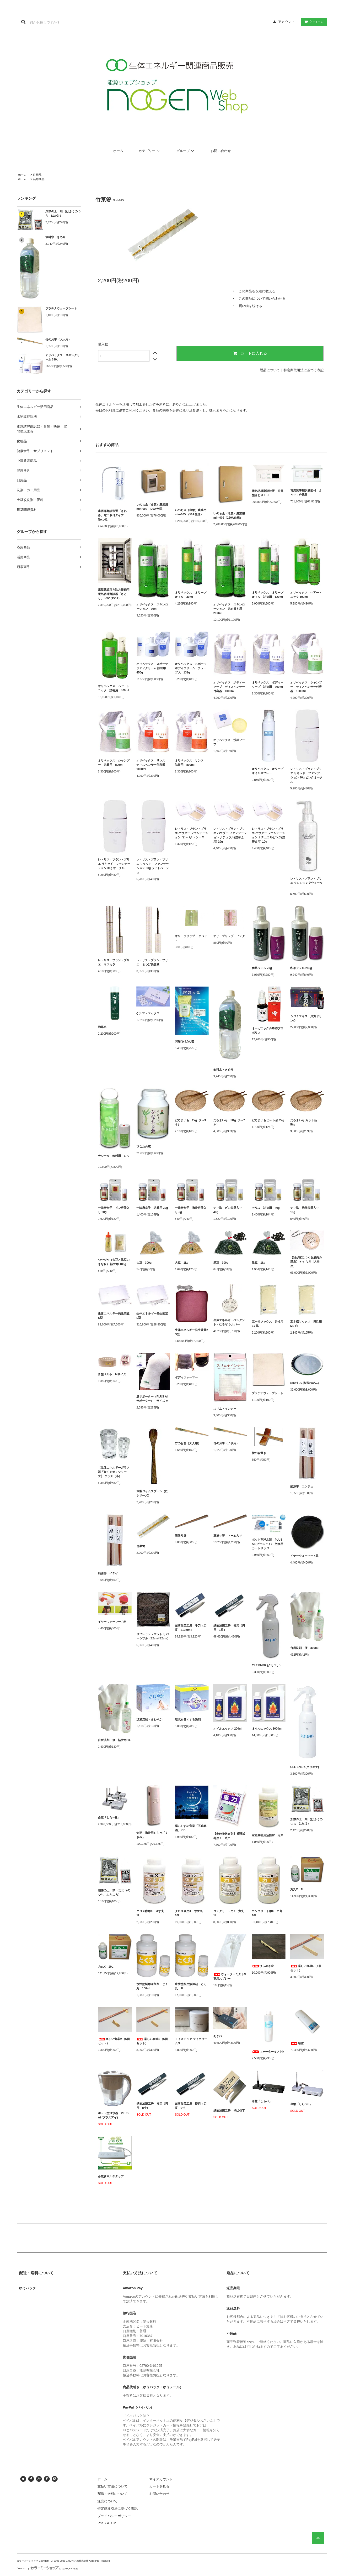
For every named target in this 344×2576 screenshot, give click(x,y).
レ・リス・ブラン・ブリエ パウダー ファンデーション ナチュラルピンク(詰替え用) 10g (268, 835)
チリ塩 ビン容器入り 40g (229, 1210)
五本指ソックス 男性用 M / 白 (306, 1324)
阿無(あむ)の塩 (184, 1041)
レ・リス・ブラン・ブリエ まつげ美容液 (152, 962)
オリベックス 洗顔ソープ (229, 742)
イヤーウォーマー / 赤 (112, 1621)
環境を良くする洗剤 (188, 1719)
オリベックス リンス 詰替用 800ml (190, 763)
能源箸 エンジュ (301, 1486)
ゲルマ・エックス (147, 1013)
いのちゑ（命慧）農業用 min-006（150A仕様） (229, 515)
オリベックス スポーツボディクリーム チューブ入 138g (190, 668)
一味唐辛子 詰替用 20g (152, 1208)
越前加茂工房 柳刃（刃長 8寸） (152, 2106)
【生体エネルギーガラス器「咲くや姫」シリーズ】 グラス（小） (113, 1472)
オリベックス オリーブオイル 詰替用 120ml (267, 595)
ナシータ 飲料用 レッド (113, 1158)
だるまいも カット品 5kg (305, 1122)
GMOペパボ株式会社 (77, 2561)
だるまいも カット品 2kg (268, 1120)
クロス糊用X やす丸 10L (190, 1913)
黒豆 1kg (258, 1262)
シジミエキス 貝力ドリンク (306, 1018)
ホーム (118, 151)
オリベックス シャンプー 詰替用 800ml (113, 763)
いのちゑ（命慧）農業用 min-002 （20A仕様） (152, 507)
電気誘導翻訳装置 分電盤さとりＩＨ (267, 493)
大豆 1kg (181, 1262)
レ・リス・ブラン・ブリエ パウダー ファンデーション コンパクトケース (191, 833)
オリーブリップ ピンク (229, 936)
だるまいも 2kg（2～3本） (190, 1122)
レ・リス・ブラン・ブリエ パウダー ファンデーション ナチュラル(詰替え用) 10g (230, 835)
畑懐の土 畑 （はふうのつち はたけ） (63, 213)
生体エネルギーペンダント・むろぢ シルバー (229, 1322)
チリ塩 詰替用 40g (266, 1208)
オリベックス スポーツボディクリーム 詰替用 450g (152, 668)
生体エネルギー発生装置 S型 (115, 1315)
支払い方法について (112, 2486)
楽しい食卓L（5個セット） (305, 1968)
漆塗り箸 (180, 1535)
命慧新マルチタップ (111, 2176)
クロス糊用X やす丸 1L (151, 1913)
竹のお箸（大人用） (58, 339)
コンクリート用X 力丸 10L (268, 1913)
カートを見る (159, 2486)
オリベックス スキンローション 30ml (152, 606)
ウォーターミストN (268, 2051)
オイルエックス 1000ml (267, 1728)
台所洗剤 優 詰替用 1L (114, 1740)
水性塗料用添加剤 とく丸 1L (190, 1986)
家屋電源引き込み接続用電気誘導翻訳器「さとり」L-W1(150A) (113, 594)
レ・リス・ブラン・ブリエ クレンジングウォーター (306, 883)
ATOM (111, 2523)
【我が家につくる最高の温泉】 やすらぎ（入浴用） (306, 1262)
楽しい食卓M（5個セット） (114, 2041)
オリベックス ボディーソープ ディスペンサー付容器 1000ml (229, 687)
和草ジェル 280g (301, 968)
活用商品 (38, 179)
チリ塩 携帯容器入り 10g (304, 1210)
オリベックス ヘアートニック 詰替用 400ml (113, 688)
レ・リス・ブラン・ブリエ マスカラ (113, 962)
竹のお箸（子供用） (226, 1443)
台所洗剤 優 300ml (304, 1648)
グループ (185, 151)
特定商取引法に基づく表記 (304, 370)
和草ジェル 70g (262, 968)
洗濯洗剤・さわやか (149, 1719)
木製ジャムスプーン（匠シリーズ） (152, 1493)
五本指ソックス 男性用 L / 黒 (267, 1324)
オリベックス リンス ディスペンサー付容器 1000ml (152, 765)
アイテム (312, 22)
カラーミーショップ (27, 2561)
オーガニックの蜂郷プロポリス (267, 1030)
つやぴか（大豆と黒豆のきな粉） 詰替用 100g (113, 1262)
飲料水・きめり (55, 237)
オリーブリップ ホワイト (191, 938)
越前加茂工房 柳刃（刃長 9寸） (190, 2106)
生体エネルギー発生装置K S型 (192, 1332)
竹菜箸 (140, 1546)
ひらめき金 (263, 1966)
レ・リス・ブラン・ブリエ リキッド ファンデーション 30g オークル (114, 864)
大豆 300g (143, 1262)
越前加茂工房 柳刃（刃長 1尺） (229, 1628)
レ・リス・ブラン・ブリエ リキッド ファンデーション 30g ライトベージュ (152, 866)
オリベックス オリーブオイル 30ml (190, 595)
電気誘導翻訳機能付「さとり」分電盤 (306, 492)
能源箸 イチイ (108, 1573)
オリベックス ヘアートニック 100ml (306, 595)
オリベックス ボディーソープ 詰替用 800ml (267, 684)
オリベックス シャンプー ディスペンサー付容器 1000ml (306, 687)
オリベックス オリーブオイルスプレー (267, 771)
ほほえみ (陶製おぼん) (304, 1383)
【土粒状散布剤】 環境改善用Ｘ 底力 (229, 1836)
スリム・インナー (224, 1408)
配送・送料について (112, 2494)
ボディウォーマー (186, 1377)
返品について (270, 370)
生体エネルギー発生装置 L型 (153, 1315)
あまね (217, 2036)
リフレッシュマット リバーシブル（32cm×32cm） (153, 1636)
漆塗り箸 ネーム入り (227, 1535)
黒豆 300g (220, 1262)
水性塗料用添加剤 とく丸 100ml (152, 1986)
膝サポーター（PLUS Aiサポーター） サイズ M (152, 1399)
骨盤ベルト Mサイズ (112, 1374)
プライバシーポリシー (114, 2516)
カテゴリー (150, 151)
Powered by (47, 2568)
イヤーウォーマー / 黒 (304, 1556)
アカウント (286, 22)
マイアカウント (161, 2479)
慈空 (297, 2043)
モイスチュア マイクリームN (191, 2041)
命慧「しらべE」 (109, 1817)
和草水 (102, 1027)
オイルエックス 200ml (227, 1728)
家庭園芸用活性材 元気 (267, 1835)
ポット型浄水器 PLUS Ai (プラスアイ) (113, 2115)
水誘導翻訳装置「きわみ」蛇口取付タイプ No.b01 (112, 515)
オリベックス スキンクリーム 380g (62, 357)
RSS (100, 2523)
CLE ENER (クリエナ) (266, 1665)
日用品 (37, 175)
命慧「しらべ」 (262, 2101)
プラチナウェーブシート (61, 308)
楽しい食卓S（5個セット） (152, 2041)
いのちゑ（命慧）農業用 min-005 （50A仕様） (190, 512)
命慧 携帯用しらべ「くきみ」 (152, 1835)
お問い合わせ (221, 151)
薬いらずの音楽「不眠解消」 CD (190, 1828)
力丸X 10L (105, 1966)
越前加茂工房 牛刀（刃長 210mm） (190, 1628)
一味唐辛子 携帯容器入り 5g (190, 1210)
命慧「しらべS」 (301, 2104)
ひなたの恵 (143, 1146)
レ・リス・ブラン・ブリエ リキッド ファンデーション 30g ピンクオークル (306, 775)
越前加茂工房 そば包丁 (229, 2110)
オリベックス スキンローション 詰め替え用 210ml (229, 609)
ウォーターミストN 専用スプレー (229, 1976)
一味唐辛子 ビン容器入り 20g (113, 1210)
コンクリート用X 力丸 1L (230, 1913)
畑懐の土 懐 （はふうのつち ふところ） (114, 1892)
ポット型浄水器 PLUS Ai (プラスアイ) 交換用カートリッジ (267, 1544)
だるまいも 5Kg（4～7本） (229, 1122)
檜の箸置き (259, 1453)
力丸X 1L (297, 1889)
